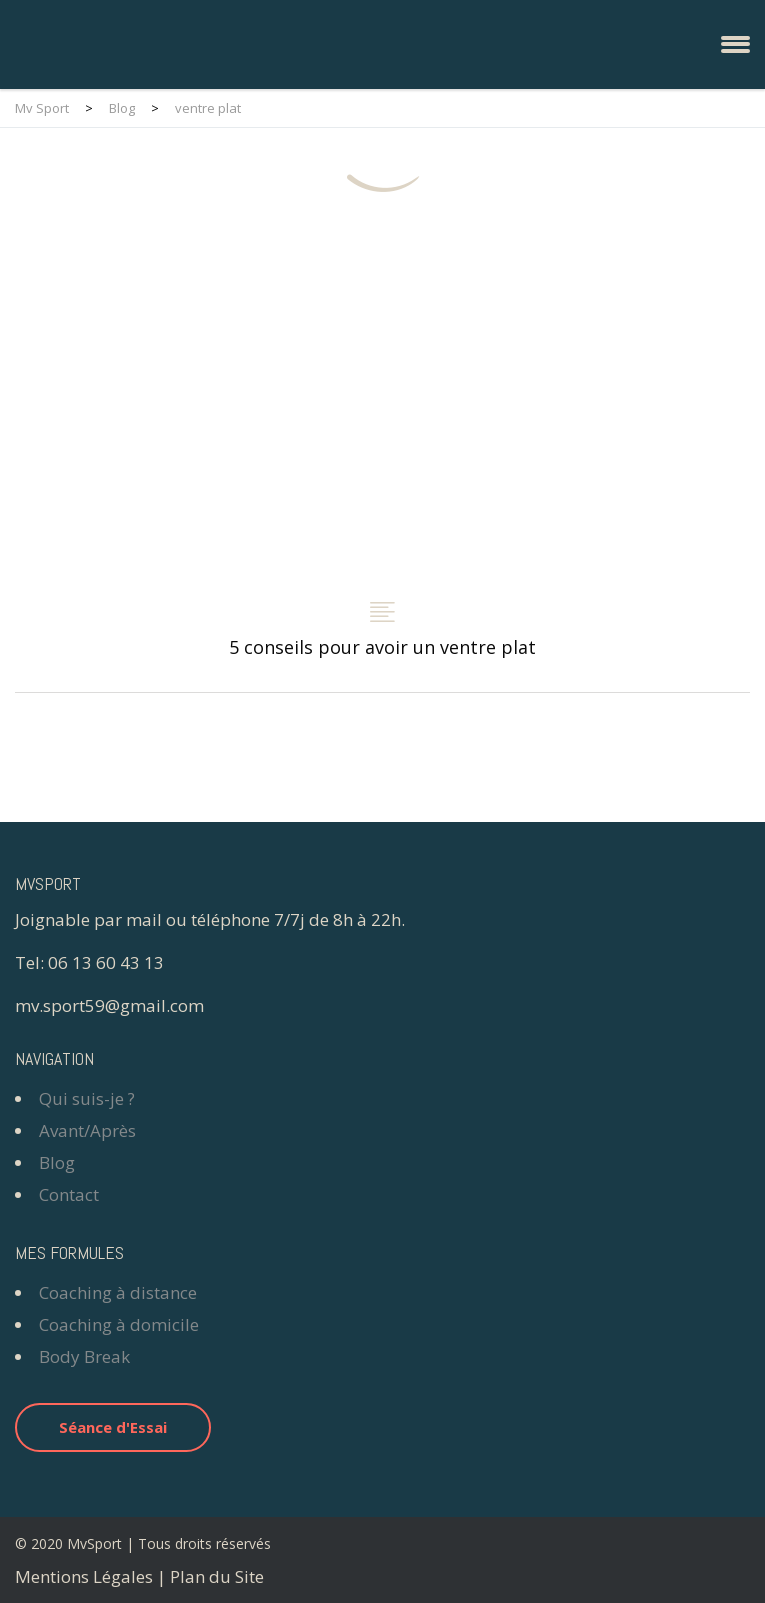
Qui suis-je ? (87, 1098)
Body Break (84, 1356)
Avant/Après (87, 1130)
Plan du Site (217, 1576)
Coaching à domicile (119, 1324)
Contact (69, 1194)
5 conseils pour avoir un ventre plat (382, 461)
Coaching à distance (118, 1292)
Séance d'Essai (113, 1427)
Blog (57, 1162)
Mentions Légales (84, 1576)
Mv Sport (42, 108)
